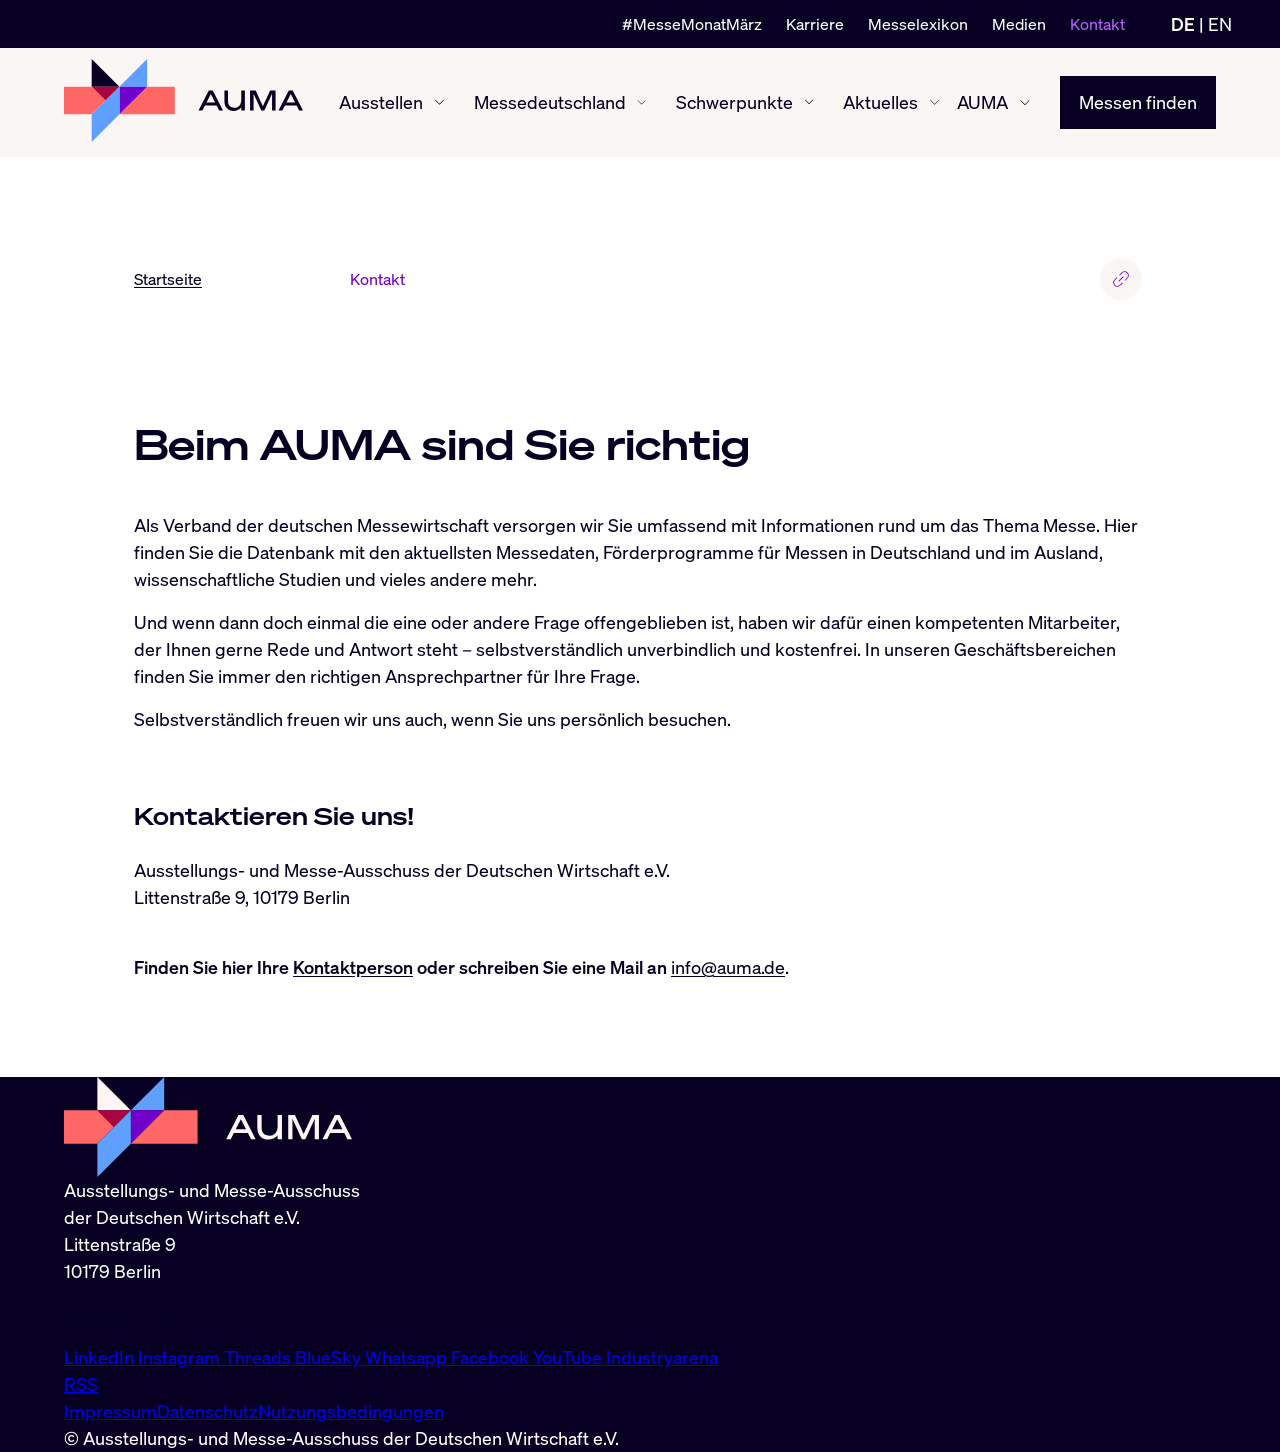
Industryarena (662, 1357)
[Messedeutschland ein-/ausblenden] (641, 102)
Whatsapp (408, 1357)
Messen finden (1138, 102)
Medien (1019, 24)
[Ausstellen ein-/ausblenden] (439, 102)
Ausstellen (381, 102)
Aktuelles (880, 102)
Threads (259, 1357)
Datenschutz (207, 1411)
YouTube (569, 1357)
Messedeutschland (550, 102)
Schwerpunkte (734, 102)
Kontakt (1097, 24)
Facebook (492, 1357)
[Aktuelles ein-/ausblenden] (934, 102)
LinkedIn (101, 1357)
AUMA (982, 102)
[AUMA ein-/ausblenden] (1025, 103)
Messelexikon (918, 24)
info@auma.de (728, 967)
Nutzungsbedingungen (351, 1411)
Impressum (110, 1411)
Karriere (815, 24)
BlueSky (330, 1357)
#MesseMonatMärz (692, 24)
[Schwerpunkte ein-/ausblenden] (809, 102)
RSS (81, 1384)
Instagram (181, 1357)
